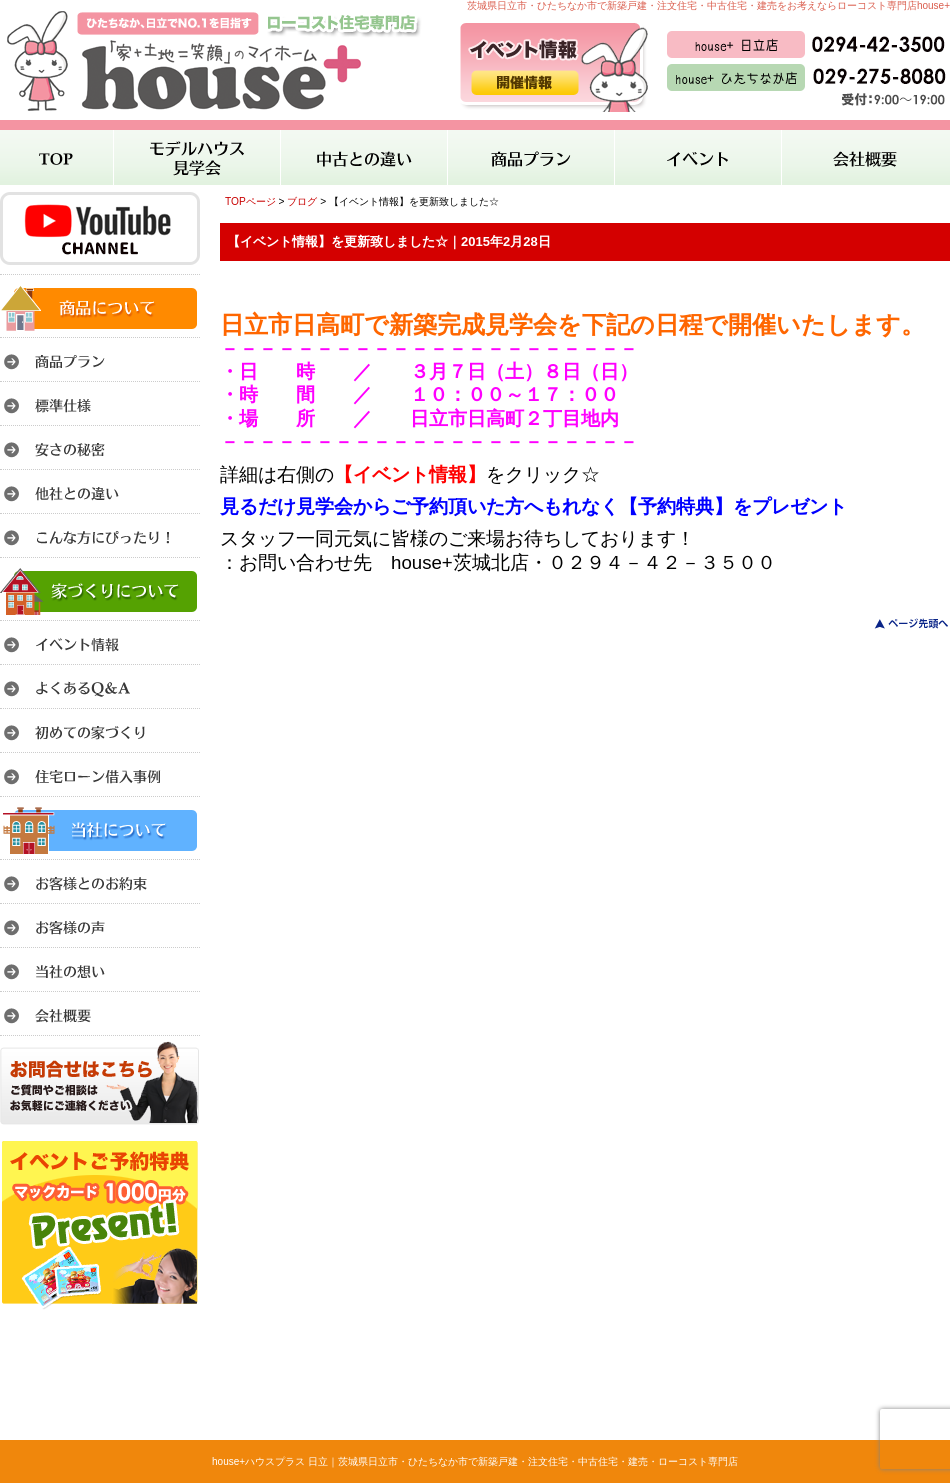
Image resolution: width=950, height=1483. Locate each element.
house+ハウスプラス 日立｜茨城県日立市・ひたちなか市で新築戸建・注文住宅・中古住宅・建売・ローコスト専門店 (475, 1461)
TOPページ (250, 201)
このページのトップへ (899, 623)
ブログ (302, 201)
